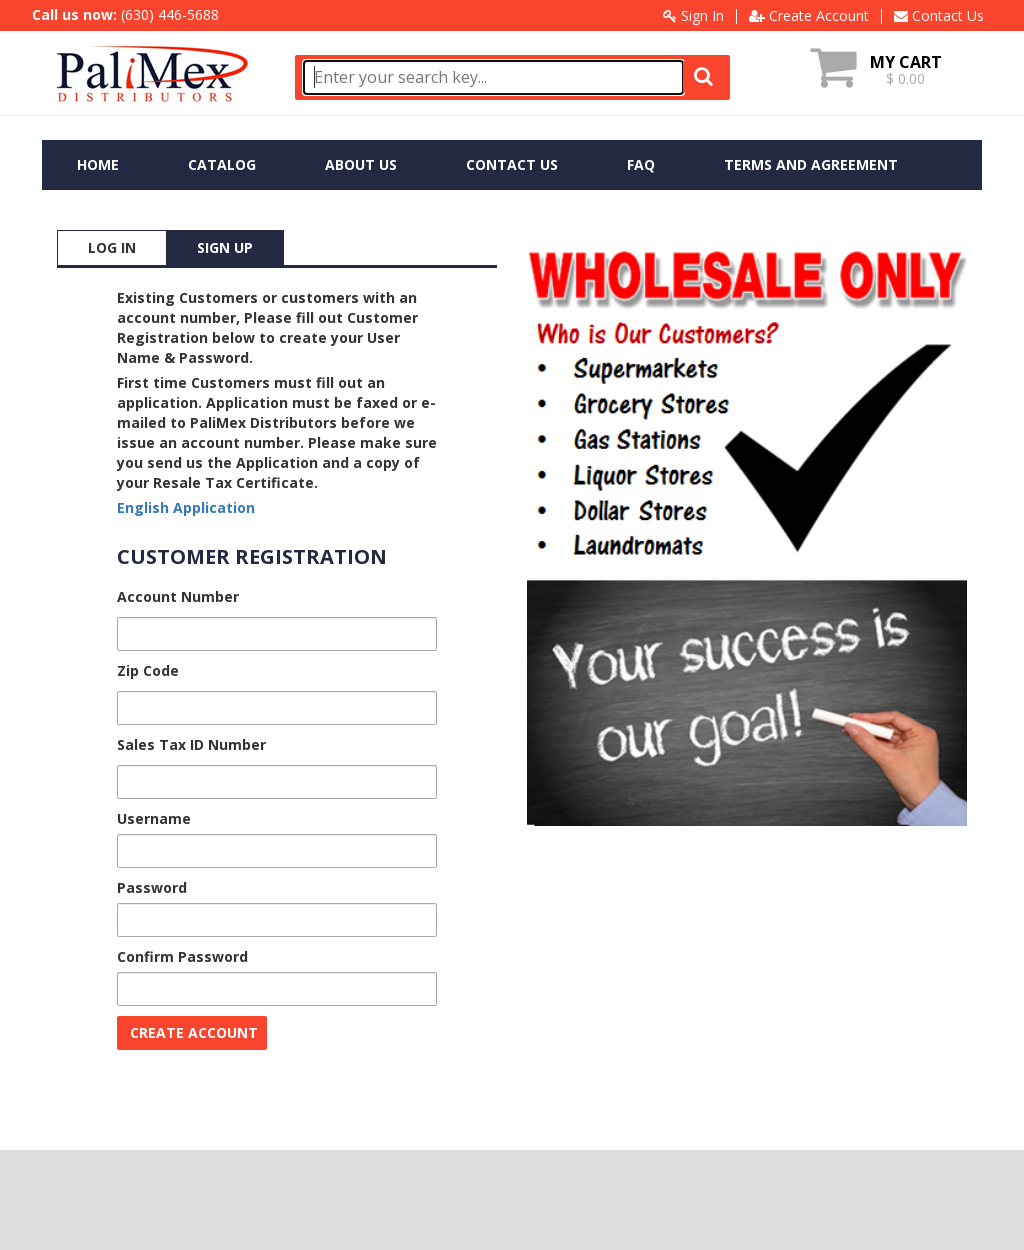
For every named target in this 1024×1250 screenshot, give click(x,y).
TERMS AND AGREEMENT (811, 164)
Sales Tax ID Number (191, 744)
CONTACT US (512, 164)
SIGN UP (225, 247)
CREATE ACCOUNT (194, 1032)
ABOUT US (361, 164)
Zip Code (148, 670)
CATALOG (222, 164)
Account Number (178, 596)
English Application (186, 507)
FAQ (641, 164)
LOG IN (112, 247)
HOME (98, 164)
